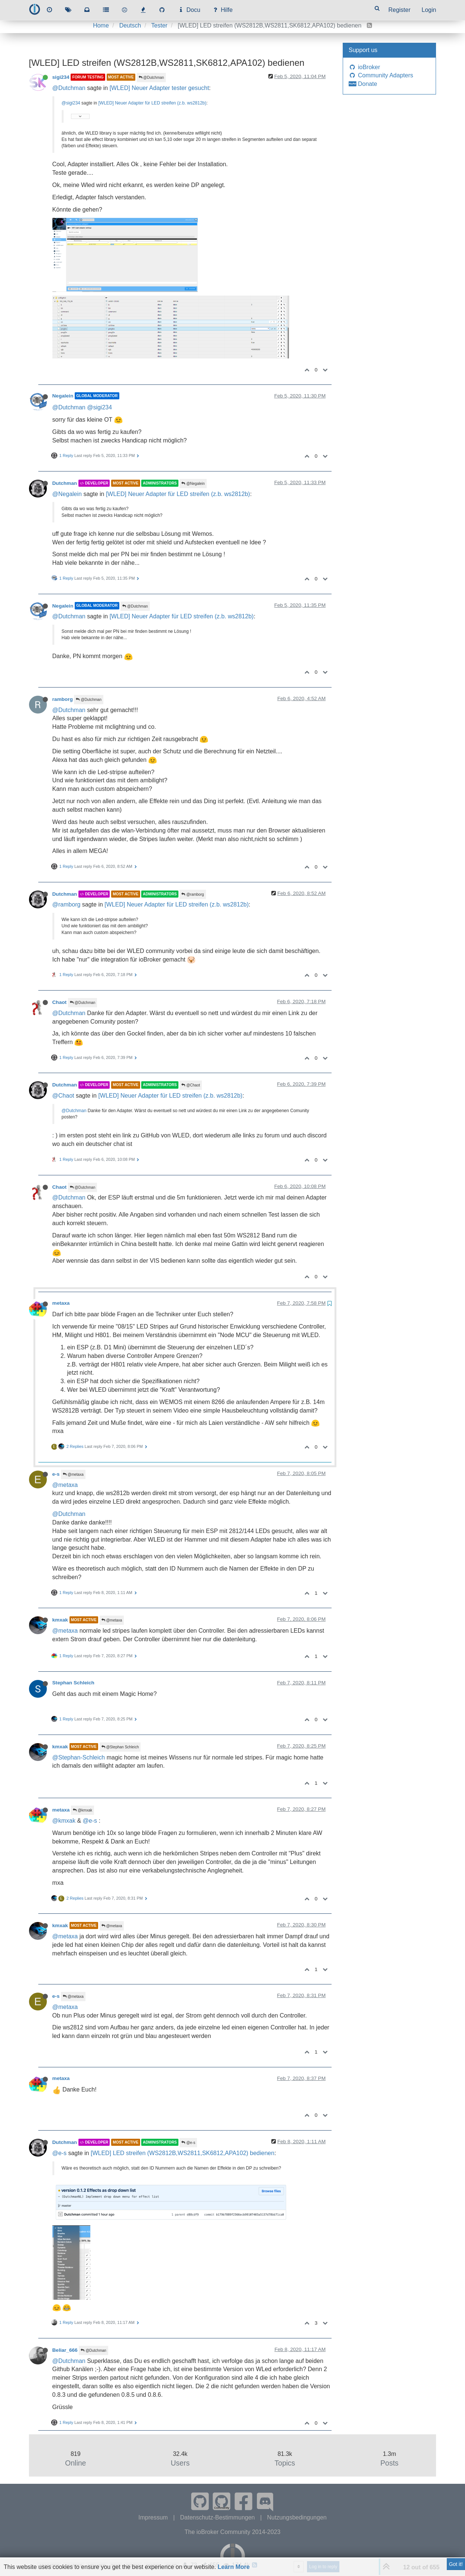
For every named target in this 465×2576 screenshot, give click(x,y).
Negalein (63, 396)
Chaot (59, 1002)
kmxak (60, 1620)
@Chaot (190, 1085)
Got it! (456, 2564)
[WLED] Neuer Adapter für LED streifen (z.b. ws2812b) (152, 103)
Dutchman (64, 483)
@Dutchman (151, 77)
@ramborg (192, 894)
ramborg (62, 699)
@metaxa (73, 1474)
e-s (56, 1474)
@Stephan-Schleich (78, 1757)
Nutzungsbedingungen (297, 2517)
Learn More (233, 2567)
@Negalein (192, 484)
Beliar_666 (65, 2350)
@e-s (90, 1820)
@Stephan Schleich (120, 1747)
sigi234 (61, 77)
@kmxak (82, 1810)
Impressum (153, 2517)
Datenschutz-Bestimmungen (218, 2517)
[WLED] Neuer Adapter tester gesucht (159, 88)
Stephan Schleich (73, 1682)
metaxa (61, 1303)
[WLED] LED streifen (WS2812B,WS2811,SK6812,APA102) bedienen (182, 2153)
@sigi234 (71, 103)
